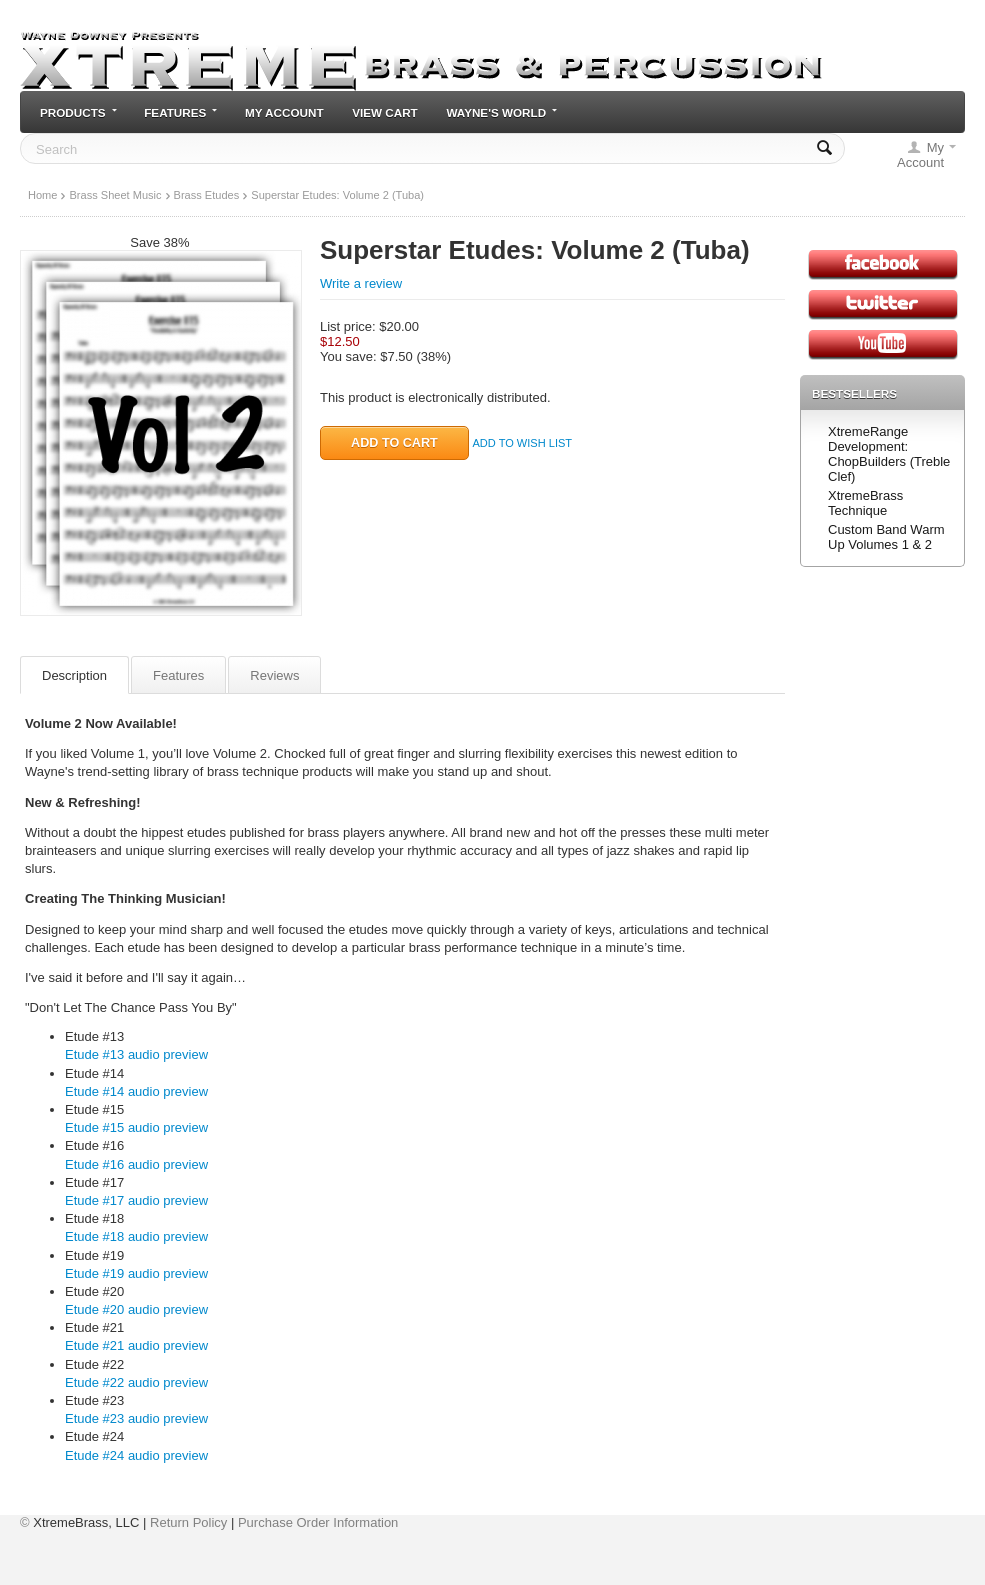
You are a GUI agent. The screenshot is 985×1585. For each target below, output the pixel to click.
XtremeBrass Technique (865, 503)
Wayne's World (501, 112)
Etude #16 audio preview (136, 1164)
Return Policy (188, 1522)
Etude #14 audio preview (136, 1091)
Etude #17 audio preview (136, 1200)
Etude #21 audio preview (136, 1345)
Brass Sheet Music (115, 195)
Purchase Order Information (318, 1522)
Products (78, 112)
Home (42, 195)
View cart (385, 112)
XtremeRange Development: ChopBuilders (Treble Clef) (889, 454)
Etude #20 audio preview (136, 1309)
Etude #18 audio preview (136, 1236)
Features (180, 112)
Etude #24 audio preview (136, 1455)
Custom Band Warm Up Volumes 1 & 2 (886, 537)
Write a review (361, 283)
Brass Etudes (207, 195)
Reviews (274, 675)
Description (74, 675)
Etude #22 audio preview (136, 1382)
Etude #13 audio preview (136, 1054)
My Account (284, 112)
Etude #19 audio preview (136, 1273)
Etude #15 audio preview (136, 1127)
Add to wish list (522, 443)
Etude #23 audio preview (136, 1418)
